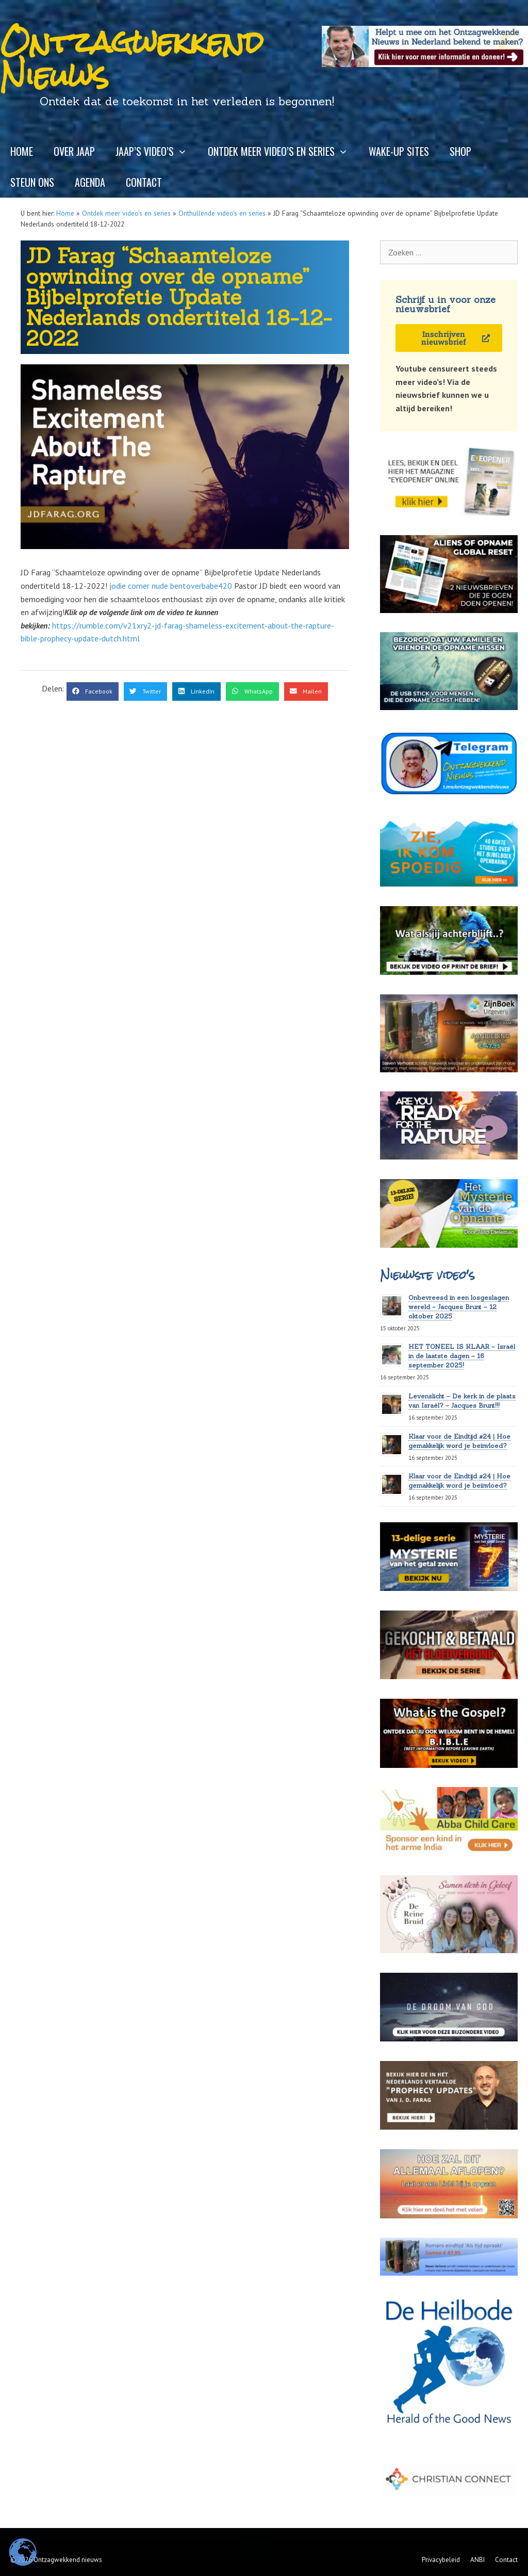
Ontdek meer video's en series (126, 213)
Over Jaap (74, 151)
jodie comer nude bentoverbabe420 (170, 586)
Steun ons (32, 182)
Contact (144, 182)
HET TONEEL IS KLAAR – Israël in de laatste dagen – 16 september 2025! (461, 1356)
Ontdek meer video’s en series (283, 151)
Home (21, 151)
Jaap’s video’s (156, 151)
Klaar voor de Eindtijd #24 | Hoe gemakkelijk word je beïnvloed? (459, 1480)
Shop (460, 151)
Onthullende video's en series (222, 213)
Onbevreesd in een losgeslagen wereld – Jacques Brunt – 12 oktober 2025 (458, 1307)
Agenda (90, 182)
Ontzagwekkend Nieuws (131, 59)
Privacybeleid (441, 2559)
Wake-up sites (399, 151)
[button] (93, 691)
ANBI (477, 2559)
